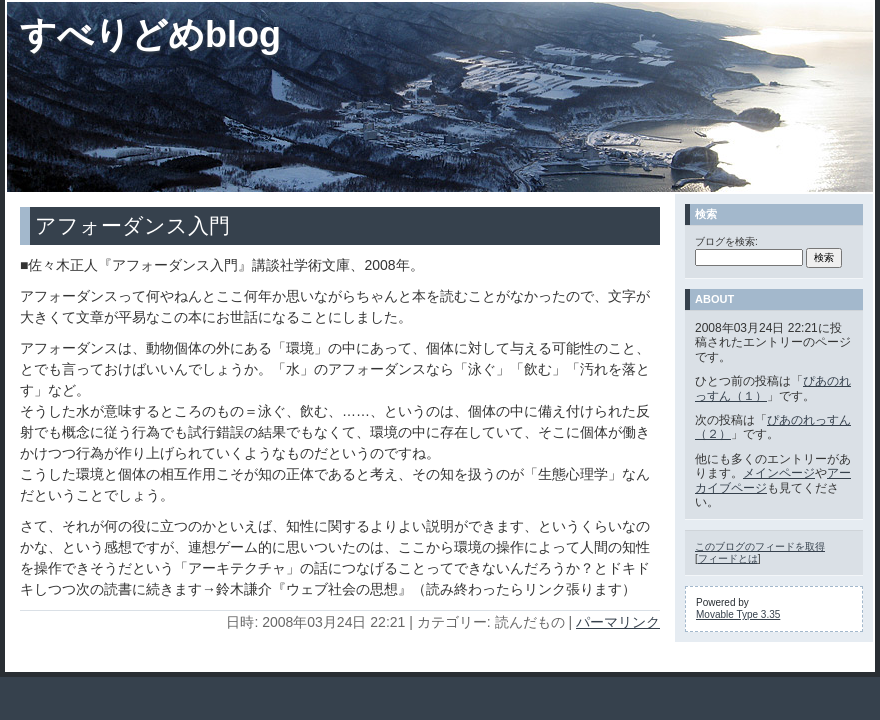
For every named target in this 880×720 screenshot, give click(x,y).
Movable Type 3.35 (738, 614)
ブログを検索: (726, 241)
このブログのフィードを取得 (760, 546)
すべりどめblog (150, 34)
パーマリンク (618, 622)
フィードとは (728, 558)
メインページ (779, 473)
